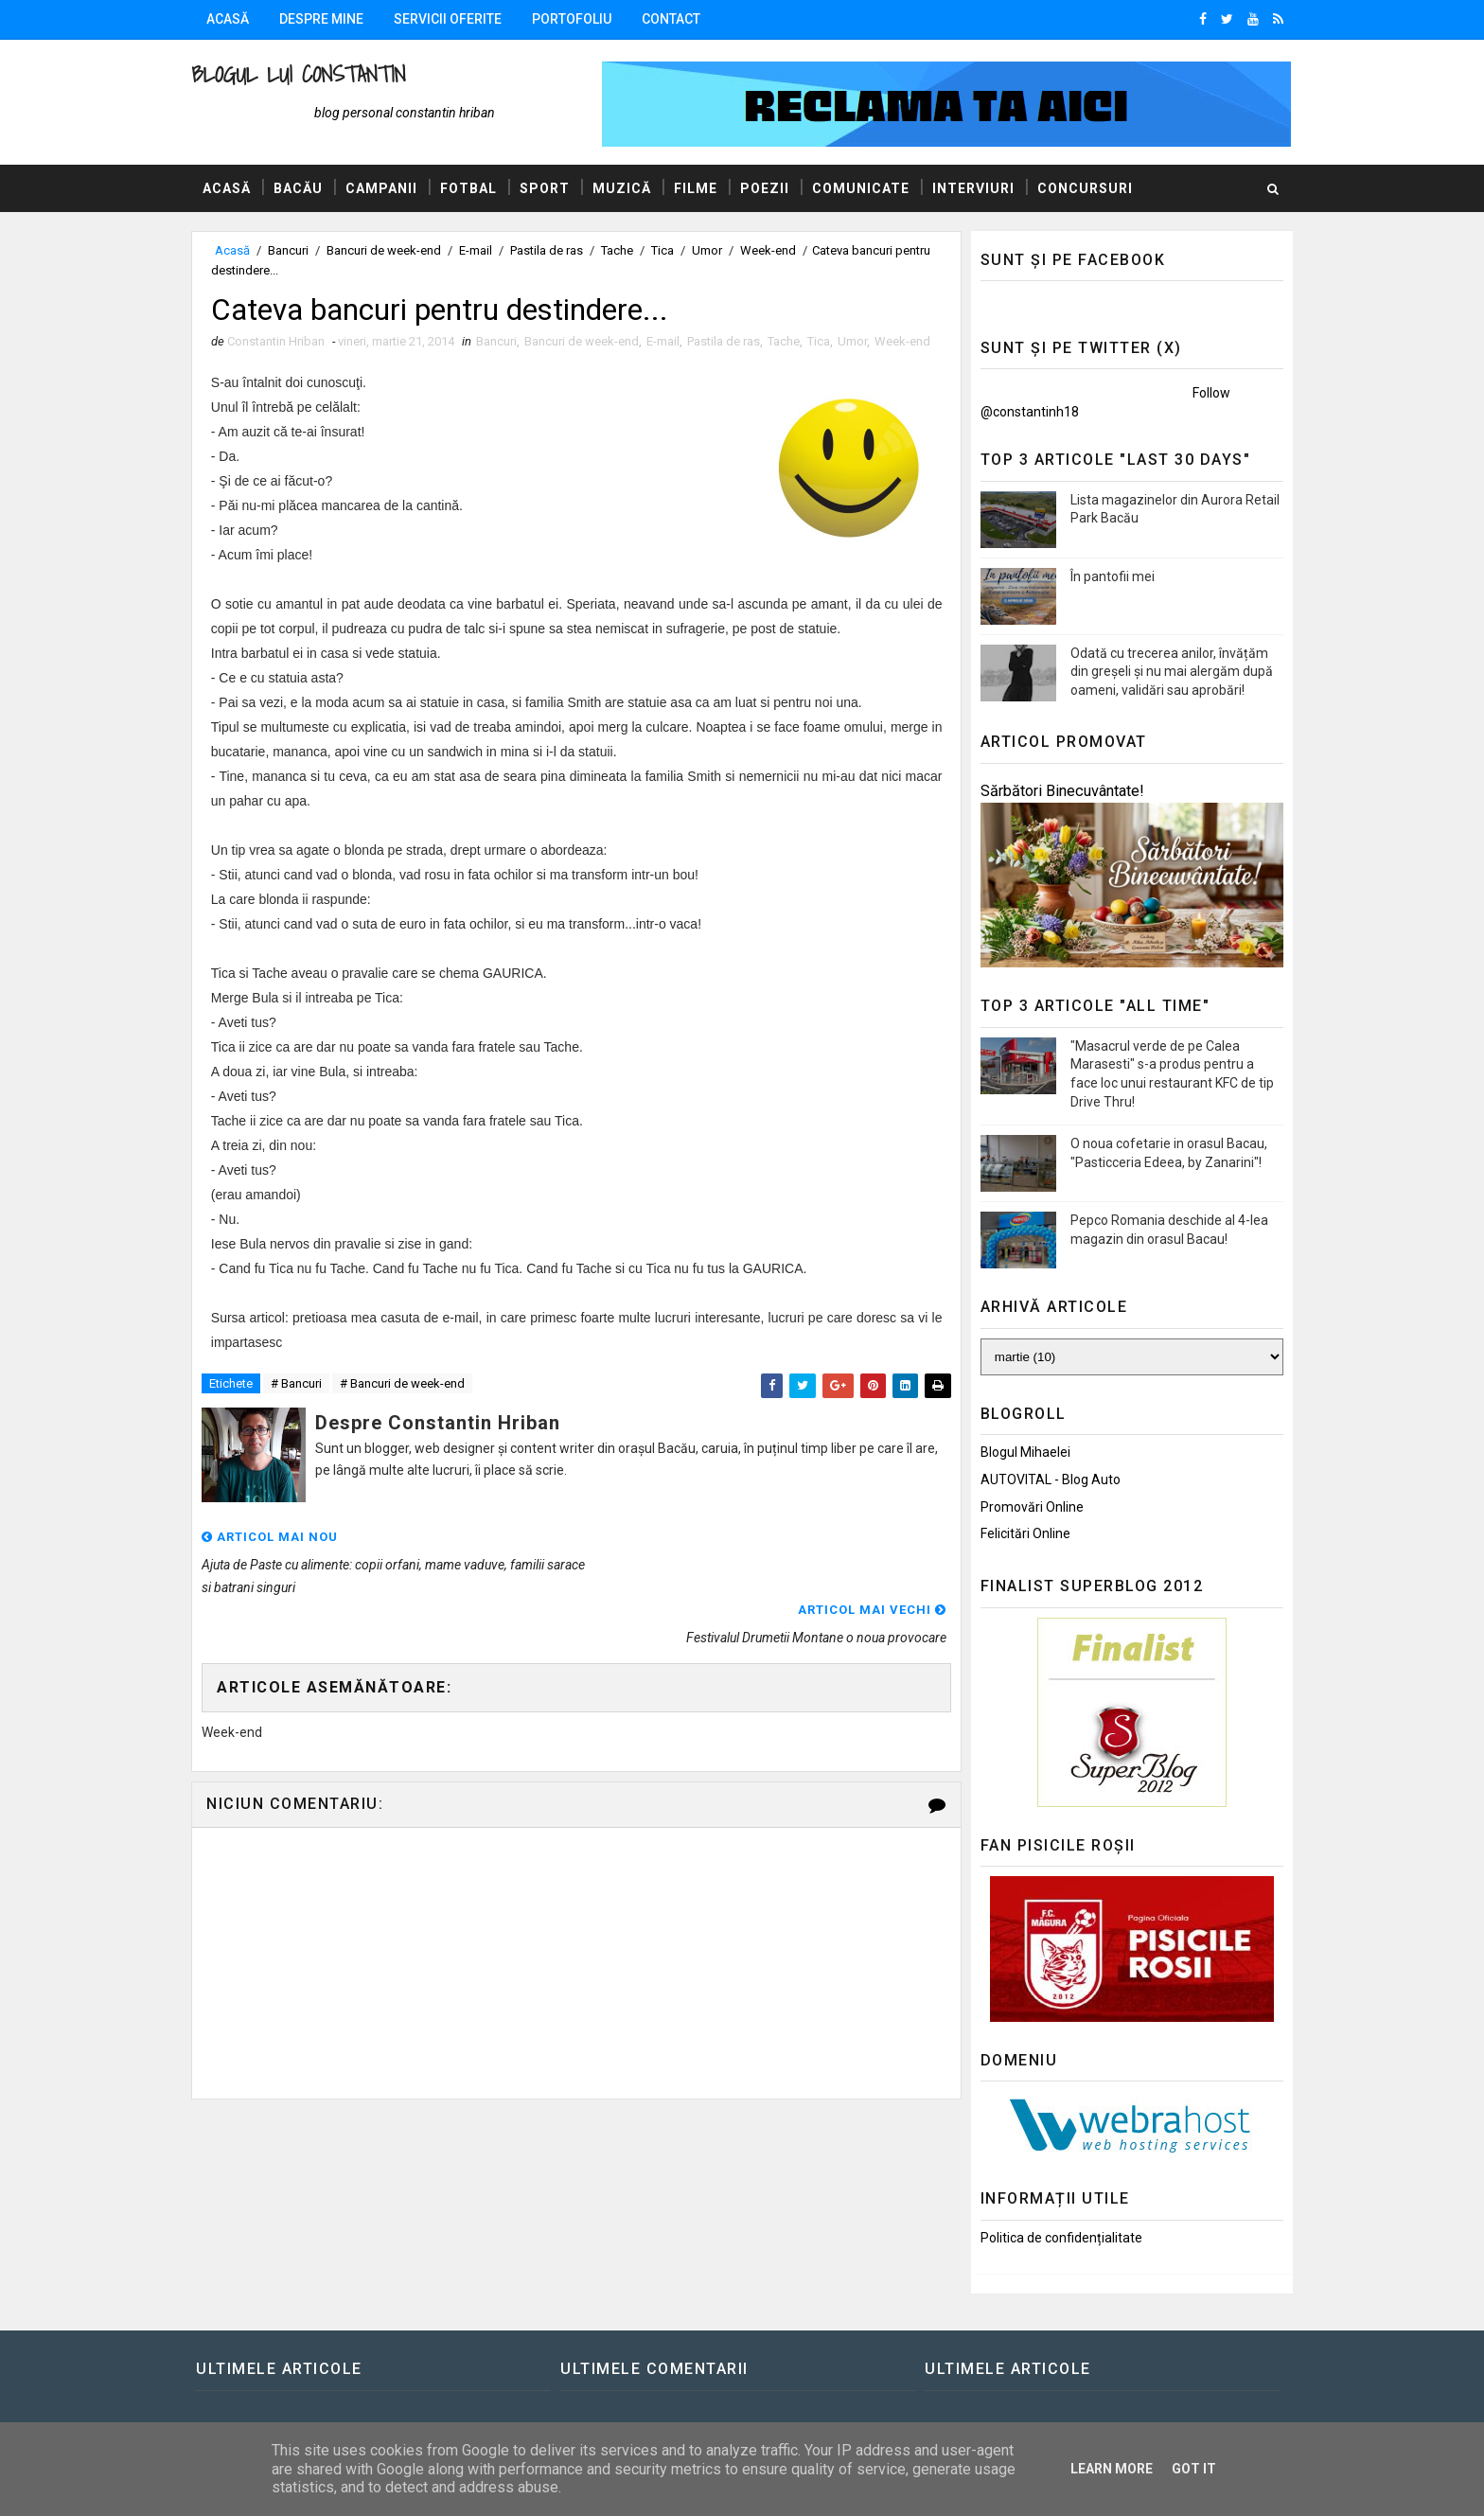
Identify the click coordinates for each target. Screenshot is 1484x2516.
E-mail (482, 250)
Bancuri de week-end (390, 250)
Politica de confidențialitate (1055, 2237)
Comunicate (867, 188)
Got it (1194, 2468)
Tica (669, 250)
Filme (702, 188)
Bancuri (294, 250)
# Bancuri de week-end (408, 1404)
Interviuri (980, 188)
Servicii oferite (454, 19)
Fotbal (475, 188)
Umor (713, 250)
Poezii (771, 188)
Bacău (304, 188)
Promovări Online (1025, 1507)
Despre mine (328, 19)
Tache (624, 250)
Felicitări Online (1019, 1533)
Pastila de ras (553, 250)
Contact (677, 19)
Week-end (775, 250)
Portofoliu (578, 19)
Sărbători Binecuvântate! (1056, 791)
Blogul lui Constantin (305, 74)
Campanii (388, 188)
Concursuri (1092, 188)
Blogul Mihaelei (1019, 1452)
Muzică (628, 188)
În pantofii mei (1106, 576)
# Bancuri (302, 1404)
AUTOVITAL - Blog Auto (1044, 1479)
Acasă (234, 19)
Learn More (1111, 2468)
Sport (551, 188)
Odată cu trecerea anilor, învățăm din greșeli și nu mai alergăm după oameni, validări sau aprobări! (1165, 672)
